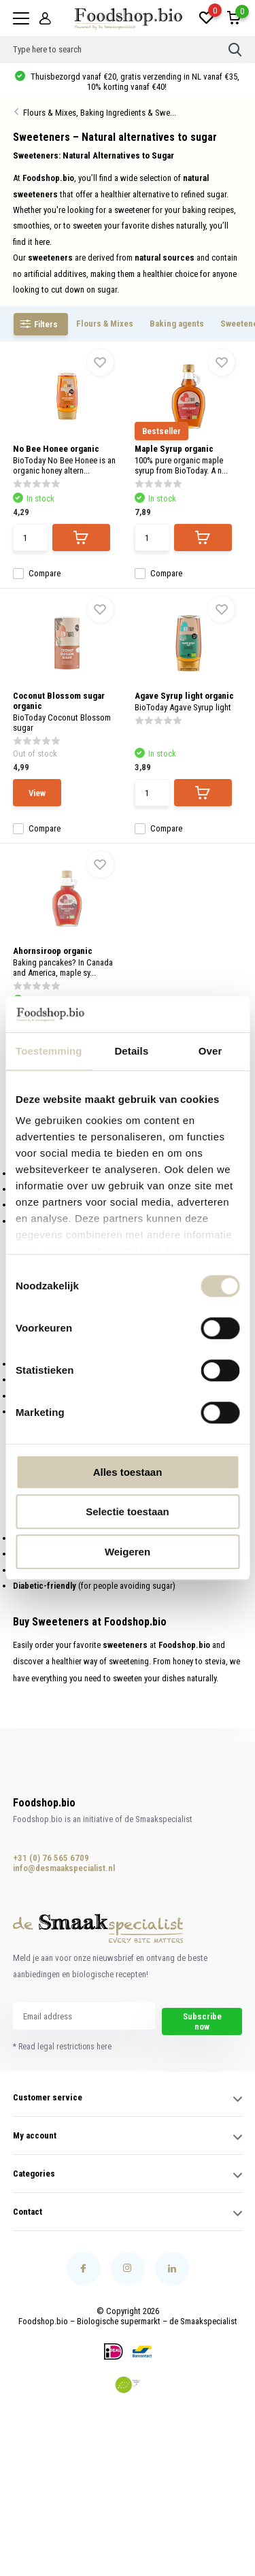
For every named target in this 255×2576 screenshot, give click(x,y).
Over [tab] (210, 1051)
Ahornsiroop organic (52, 951)
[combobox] (121, 49)
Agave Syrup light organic (184, 696)
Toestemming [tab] (49, 1051)
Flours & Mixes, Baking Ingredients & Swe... (99, 113)
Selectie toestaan (127, 1511)
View (37, 793)
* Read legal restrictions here (62, 2046)
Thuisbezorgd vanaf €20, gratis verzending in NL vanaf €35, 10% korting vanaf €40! (134, 81)
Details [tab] (131, 1051)
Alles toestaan (128, 1472)
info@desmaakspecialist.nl (58, 1868)
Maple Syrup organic (174, 449)
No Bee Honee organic (56, 449)
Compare (37, 573)
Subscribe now (202, 2021)
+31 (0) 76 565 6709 (51, 1858)
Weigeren (127, 1551)
